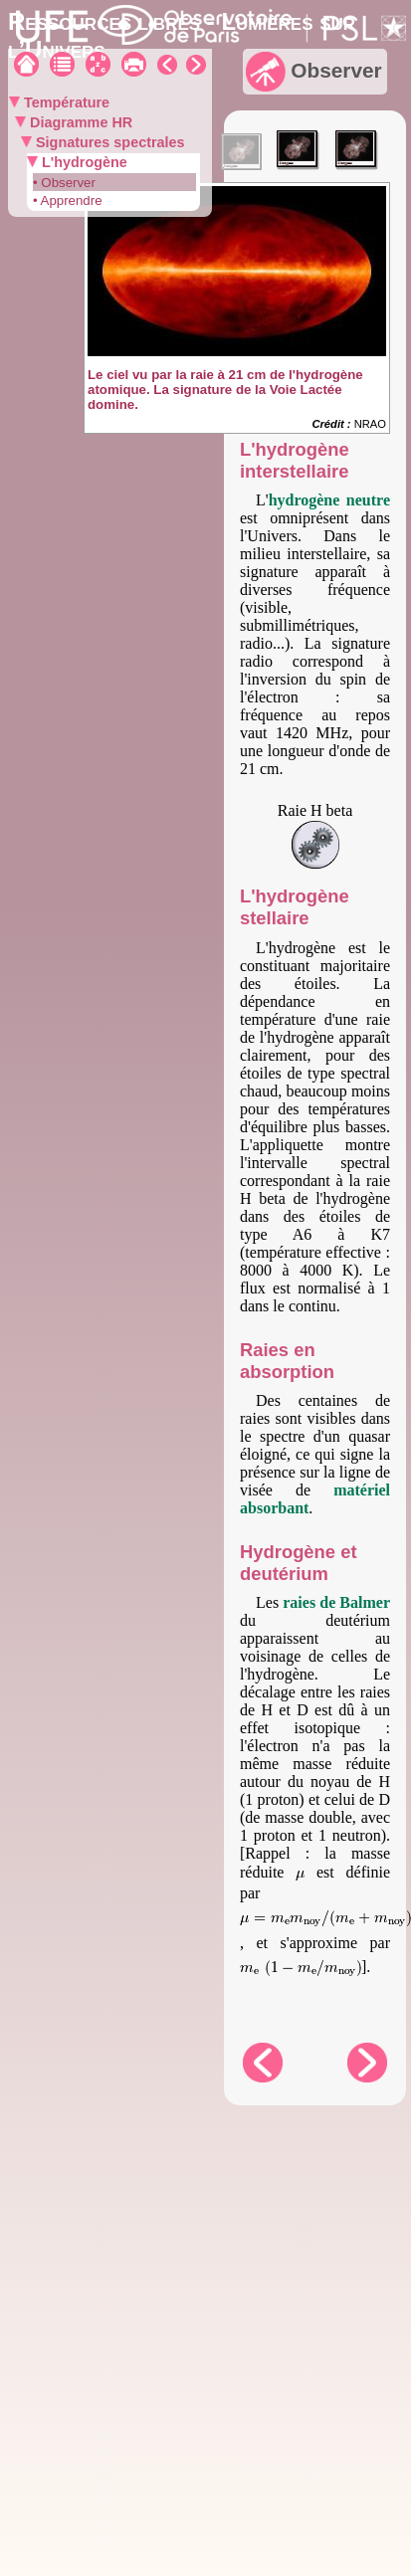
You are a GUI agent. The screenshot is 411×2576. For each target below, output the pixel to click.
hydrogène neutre (329, 500)
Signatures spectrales (108, 142)
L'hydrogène (82, 162)
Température (64, 102)
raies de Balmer (336, 1602)
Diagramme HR (79, 122)
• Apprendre (68, 200)
